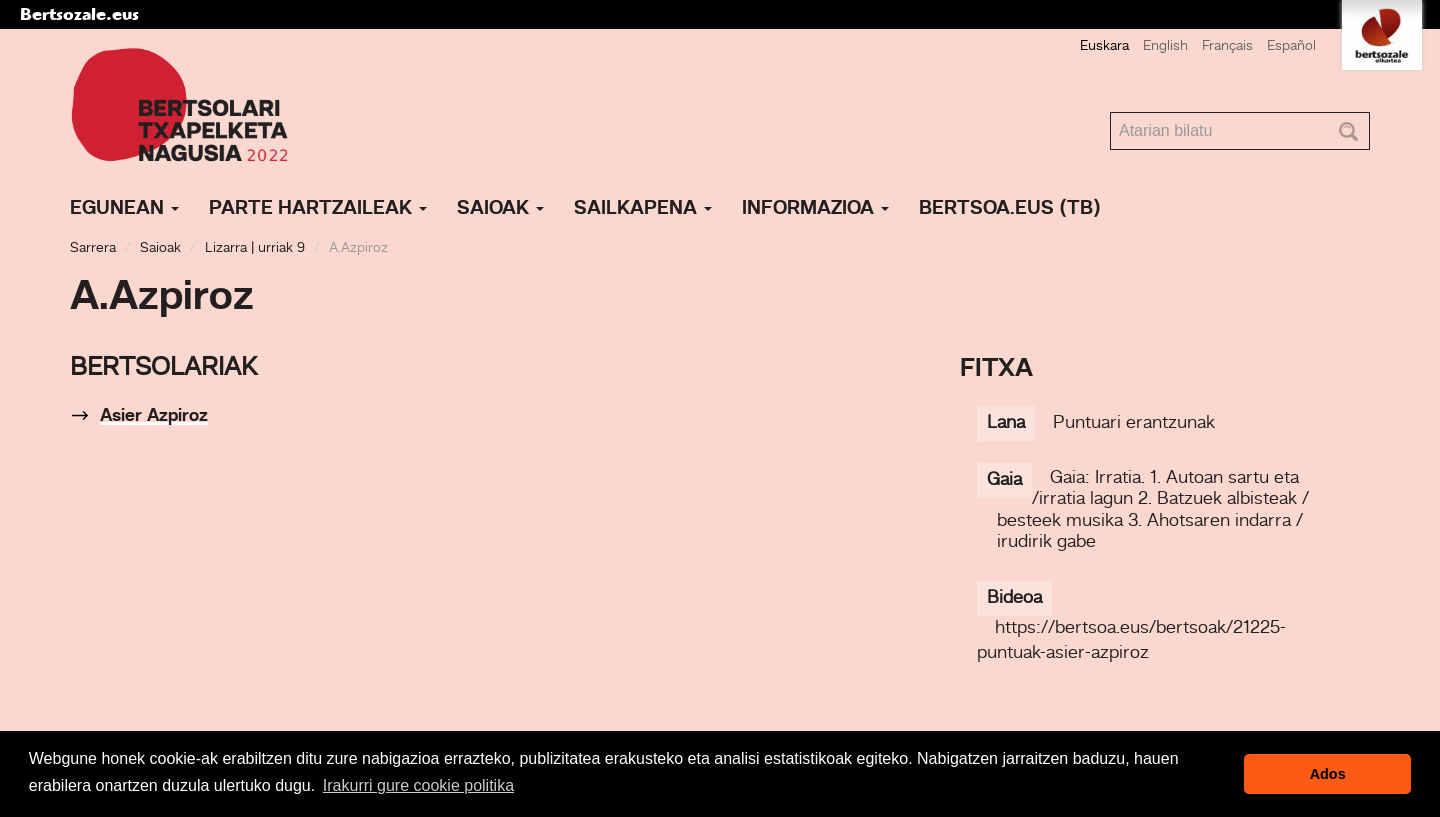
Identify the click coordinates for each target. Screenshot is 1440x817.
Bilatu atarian (1110, 112)
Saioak (500, 209)
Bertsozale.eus (79, 14)
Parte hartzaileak (318, 209)
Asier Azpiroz (154, 416)
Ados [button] (1328, 774)
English (1165, 46)
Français (1227, 46)
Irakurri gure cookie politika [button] (418, 785)
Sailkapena (643, 209)
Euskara (1104, 46)
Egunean (124, 209)
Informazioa (815, 209)
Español (1291, 46)
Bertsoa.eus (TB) (1010, 209)
